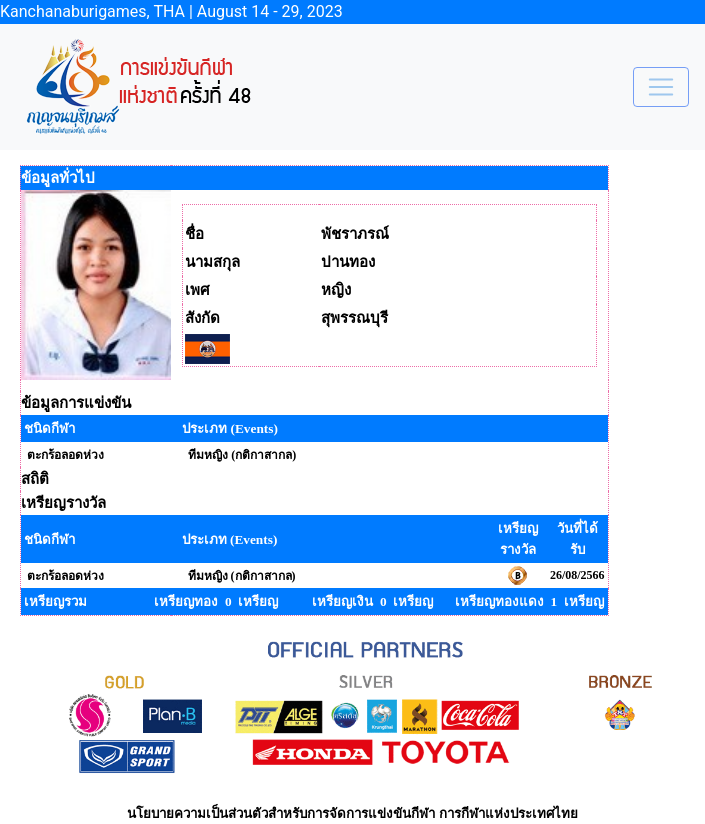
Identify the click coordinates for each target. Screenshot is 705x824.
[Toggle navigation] (661, 87)
